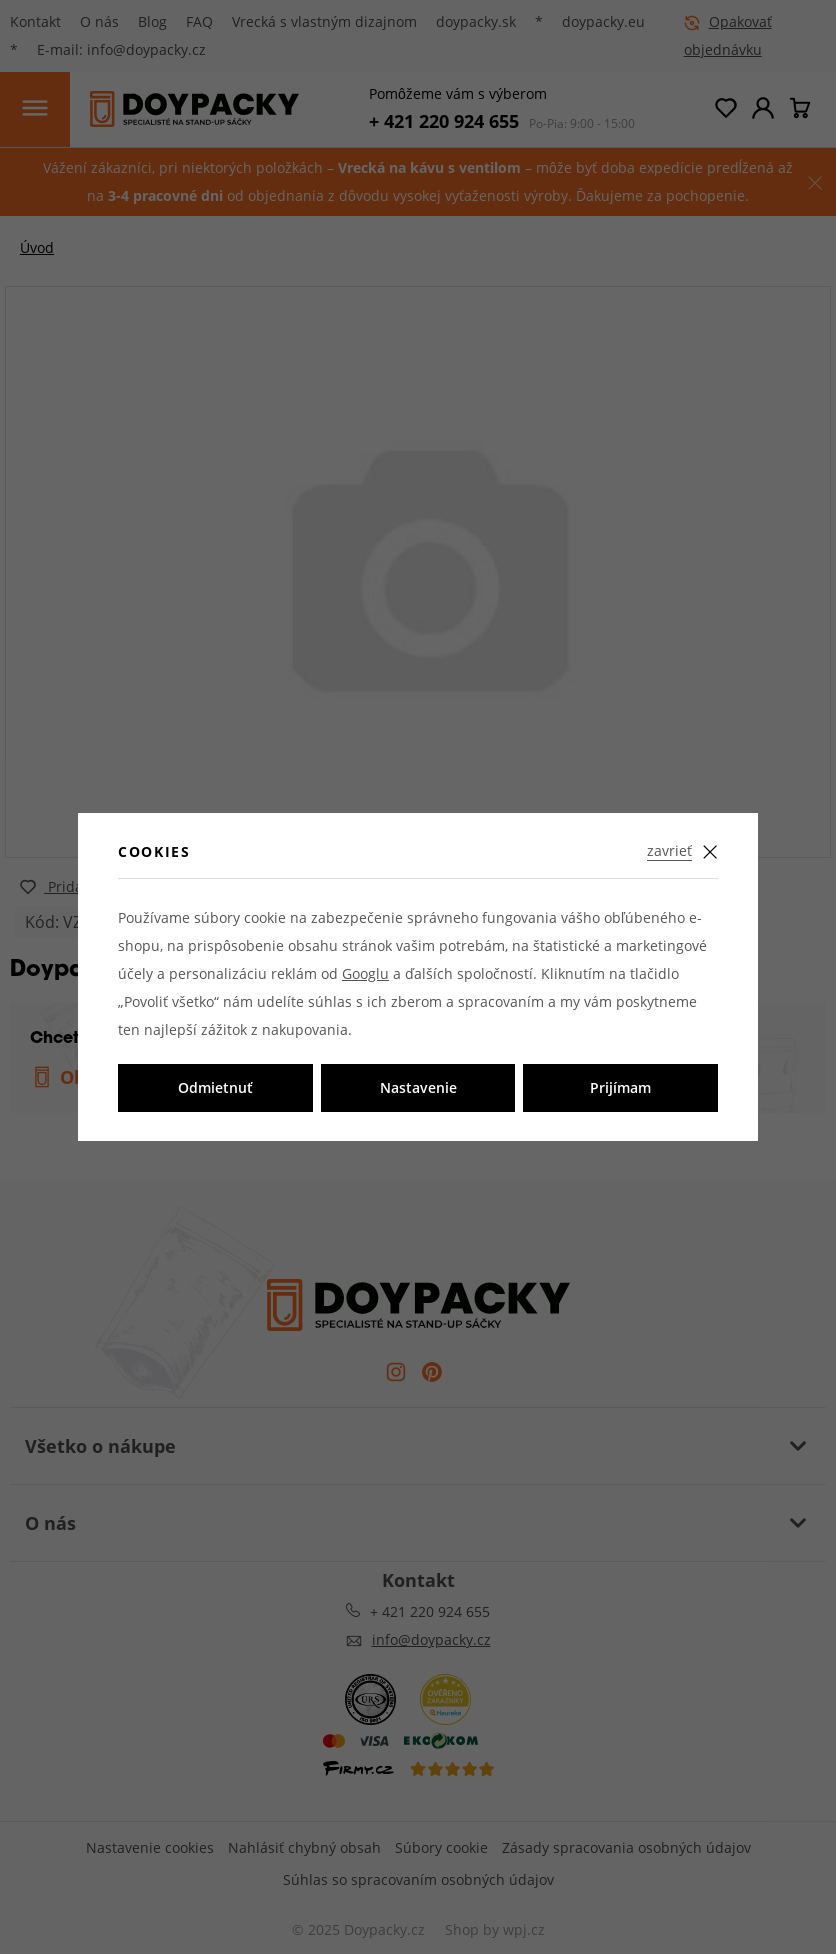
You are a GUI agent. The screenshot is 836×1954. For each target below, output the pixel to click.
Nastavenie (418, 1087)
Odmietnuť (215, 1087)
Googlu (365, 973)
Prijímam (620, 1087)
